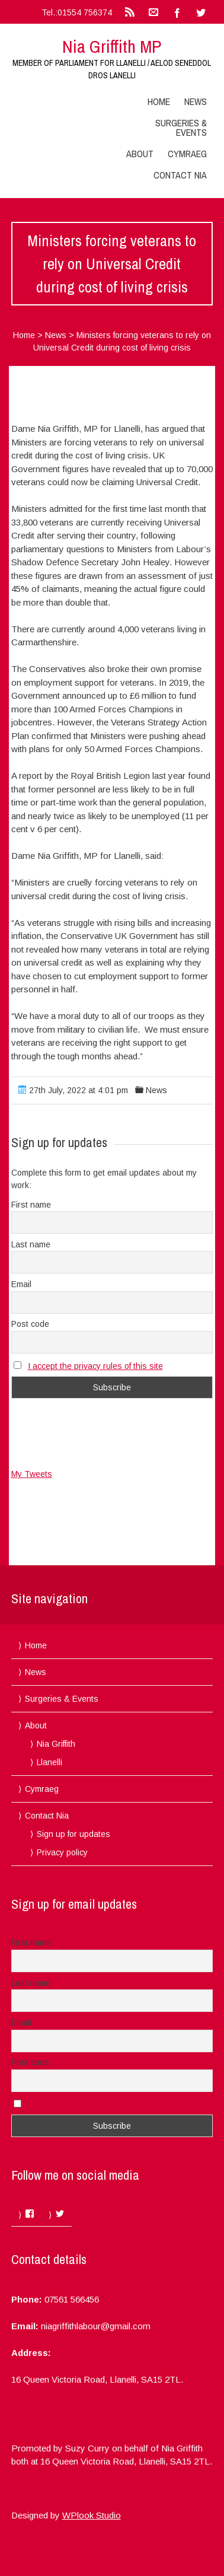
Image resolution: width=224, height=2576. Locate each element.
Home (159, 101)
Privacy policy (62, 1852)
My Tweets (31, 1474)
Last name (30, 1244)
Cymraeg (187, 153)
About (139, 153)
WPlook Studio (91, 2515)
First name (31, 1204)
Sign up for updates (73, 1834)
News (195, 101)
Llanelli (49, 1762)
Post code (30, 1324)
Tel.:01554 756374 (76, 12)
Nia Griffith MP (111, 46)
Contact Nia (180, 175)
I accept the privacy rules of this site (95, 1366)
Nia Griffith (56, 1744)
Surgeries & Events (181, 127)
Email (21, 1284)
